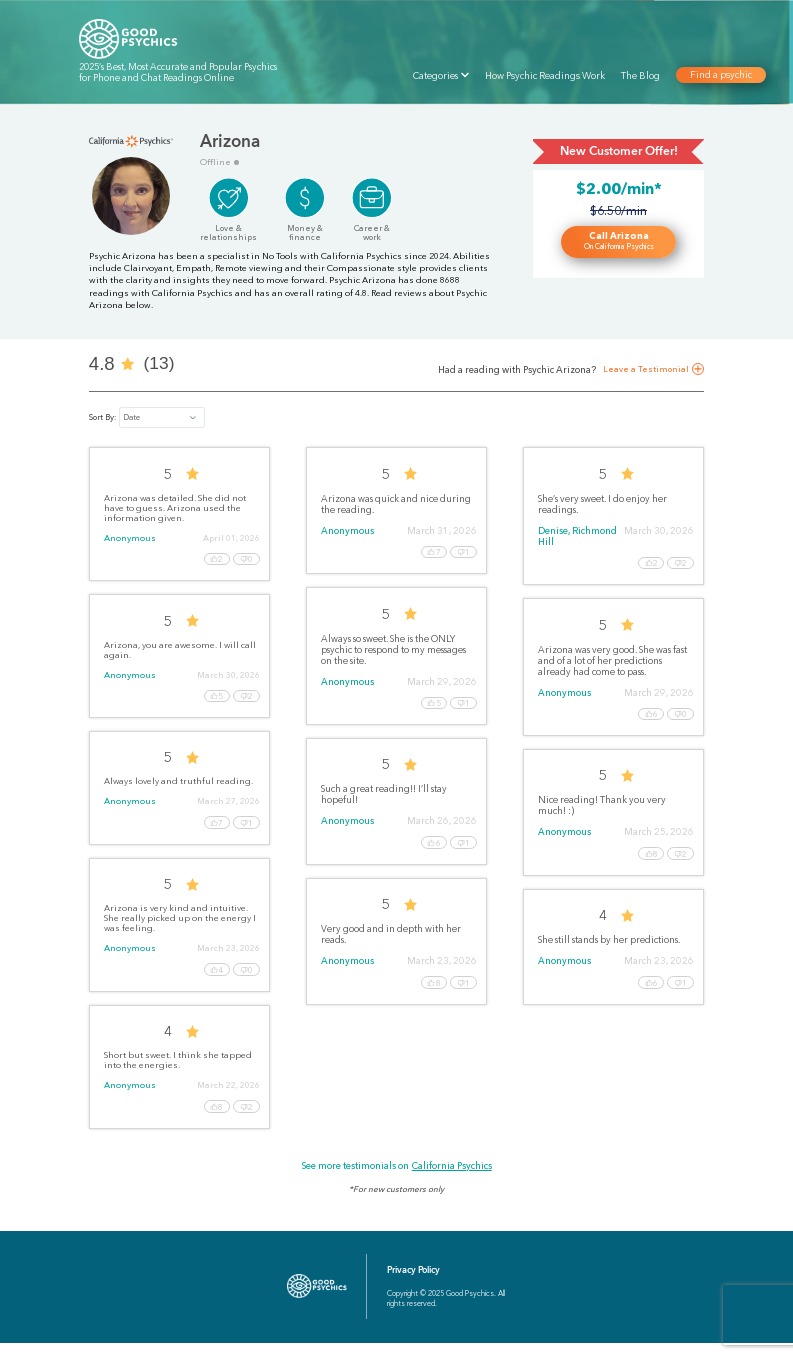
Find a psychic (720, 75)
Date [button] (131, 417)
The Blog (640, 75)
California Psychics (452, 1181)
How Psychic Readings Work (545, 75)
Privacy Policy (413, 1286)
